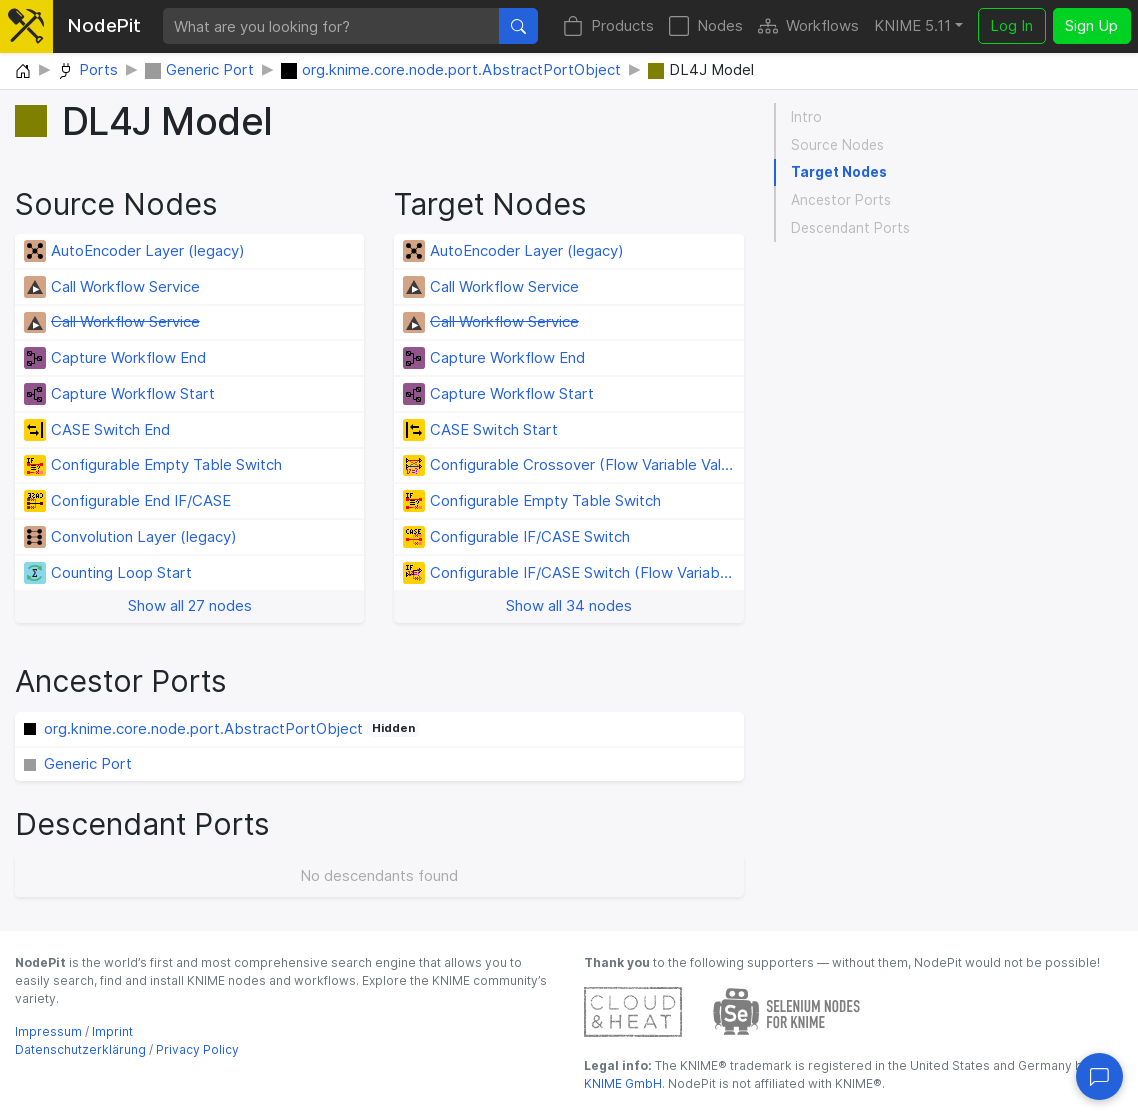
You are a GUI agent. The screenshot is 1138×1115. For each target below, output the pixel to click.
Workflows (808, 26)
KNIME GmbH (623, 1083)
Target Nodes (839, 172)
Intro (806, 117)
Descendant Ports (850, 228)
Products (608, 26)
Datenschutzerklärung (80, 1049)
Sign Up (1091, 25)
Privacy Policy (197, 1049)
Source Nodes (837, 145)
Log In (1011, 25)
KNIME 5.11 (912, 25)
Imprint (112, 1031)
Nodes (706, 26)
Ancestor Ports (841, 200)
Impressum (48, 1031)
